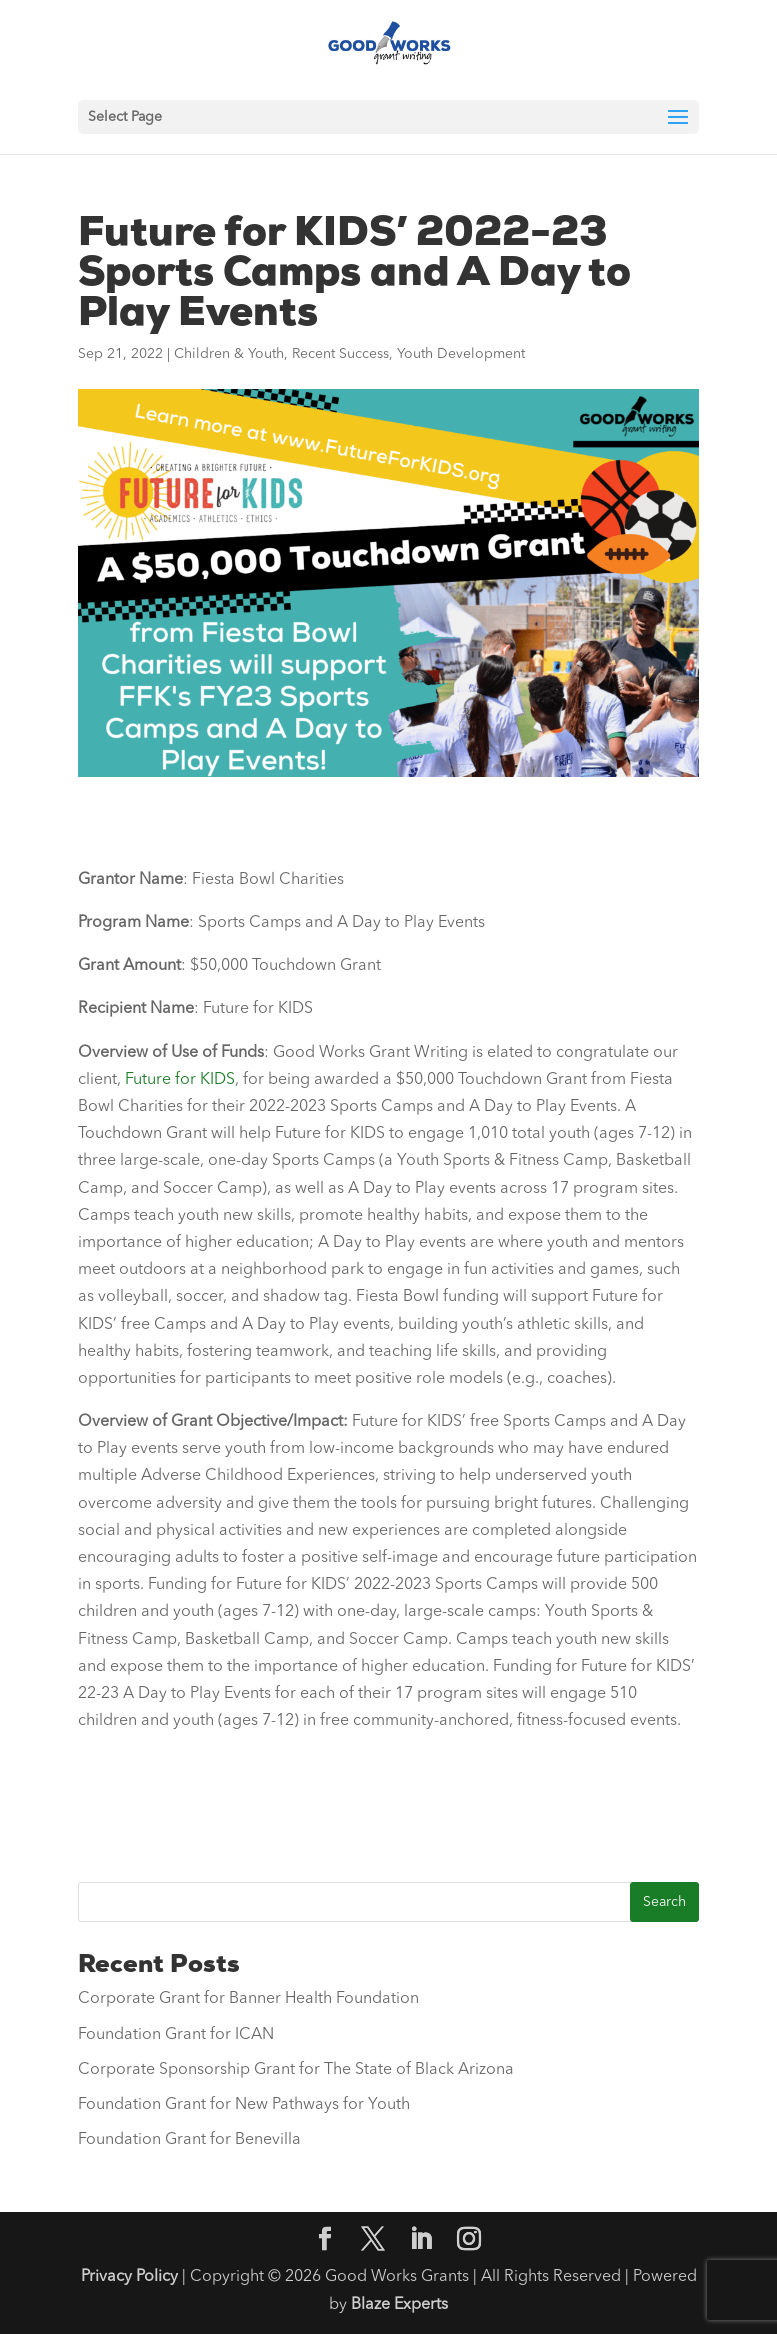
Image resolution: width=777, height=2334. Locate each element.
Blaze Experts (399, 2305)
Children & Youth (229, 354)
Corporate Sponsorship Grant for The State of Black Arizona (296, 2070)
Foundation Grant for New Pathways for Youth (244, 2105)
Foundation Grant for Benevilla (189, 2140)
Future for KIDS (180, 1080)
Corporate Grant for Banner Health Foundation (248, 1999)
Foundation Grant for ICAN (176, 2035)
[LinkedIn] (421, 2242)
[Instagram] (469, 2242)
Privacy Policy (129, 2277)
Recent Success (340, 354)
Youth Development (461, 354)
